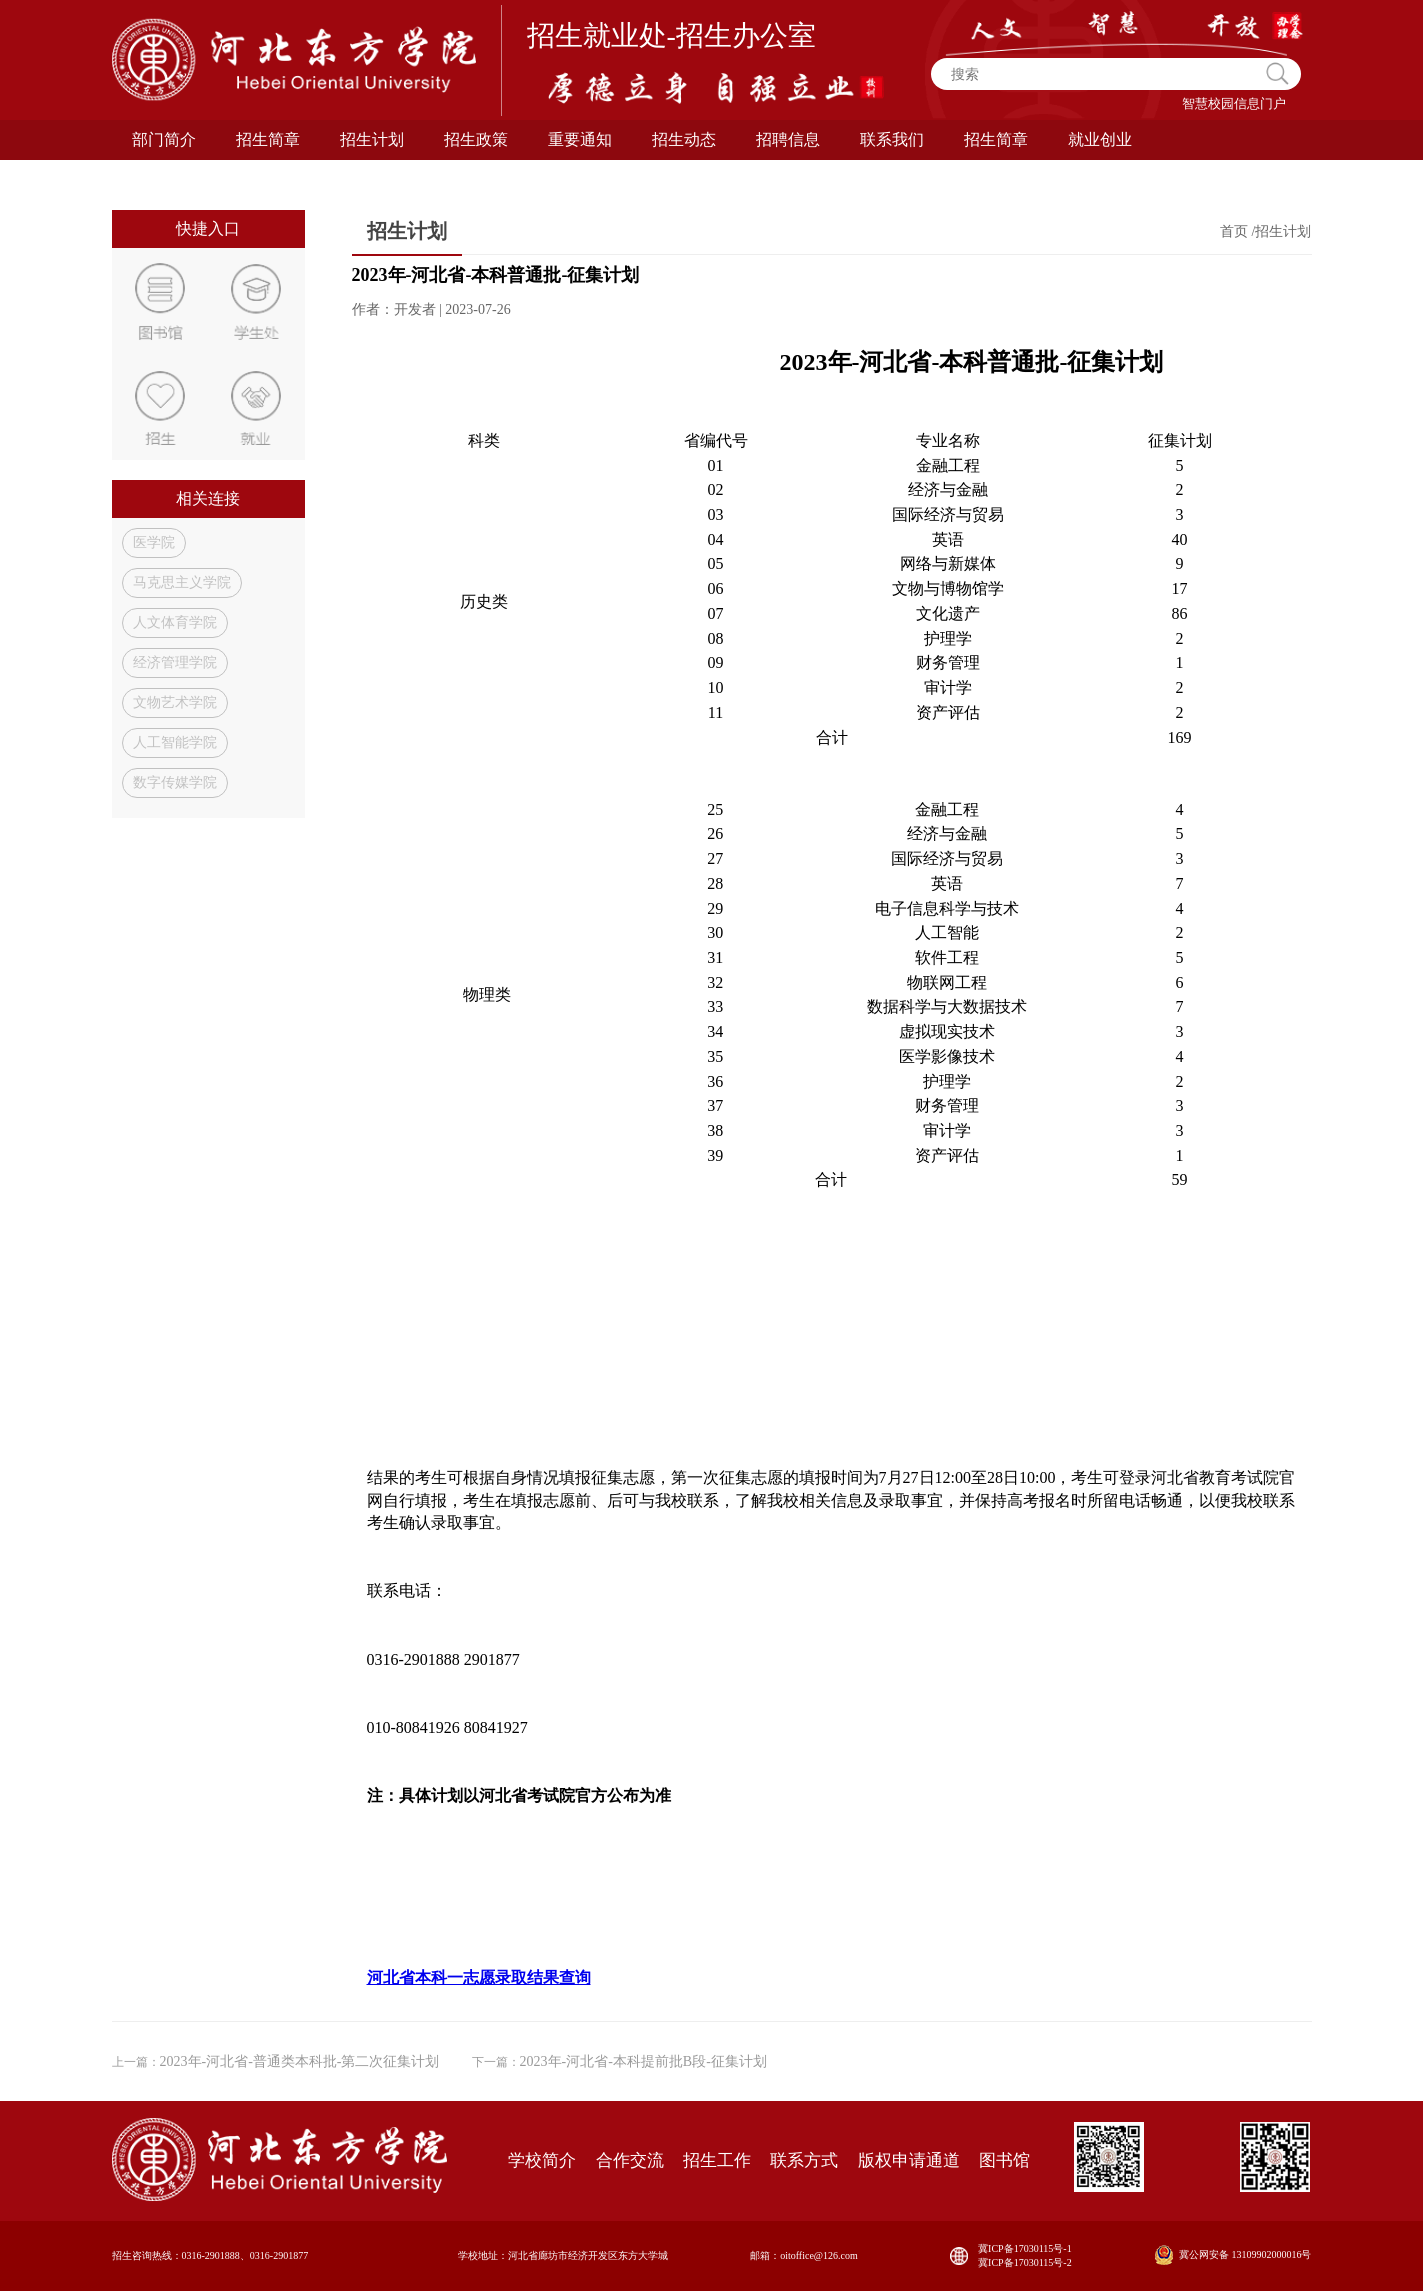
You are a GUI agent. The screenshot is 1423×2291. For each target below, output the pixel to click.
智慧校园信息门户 (1234, 103)
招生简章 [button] (996, 139)
